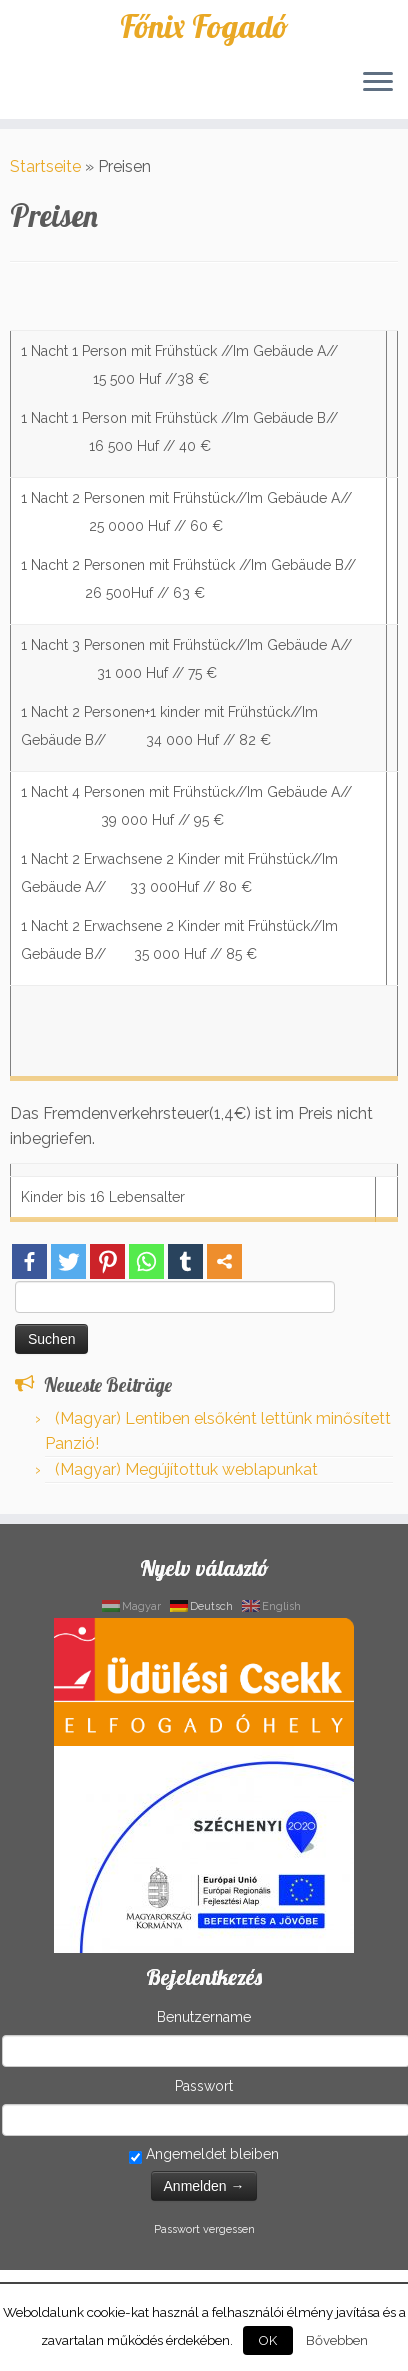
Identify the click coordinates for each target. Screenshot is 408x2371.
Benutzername (204, 2017)
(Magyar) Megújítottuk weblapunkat (186, 1469)
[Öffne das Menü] (378, 83)
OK (268, 2340)
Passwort (204, 2086)
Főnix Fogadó (204, 26)
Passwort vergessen (204, 2229)
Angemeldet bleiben (204, 2155)
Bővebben (337, 2340)
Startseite (45, 166)
